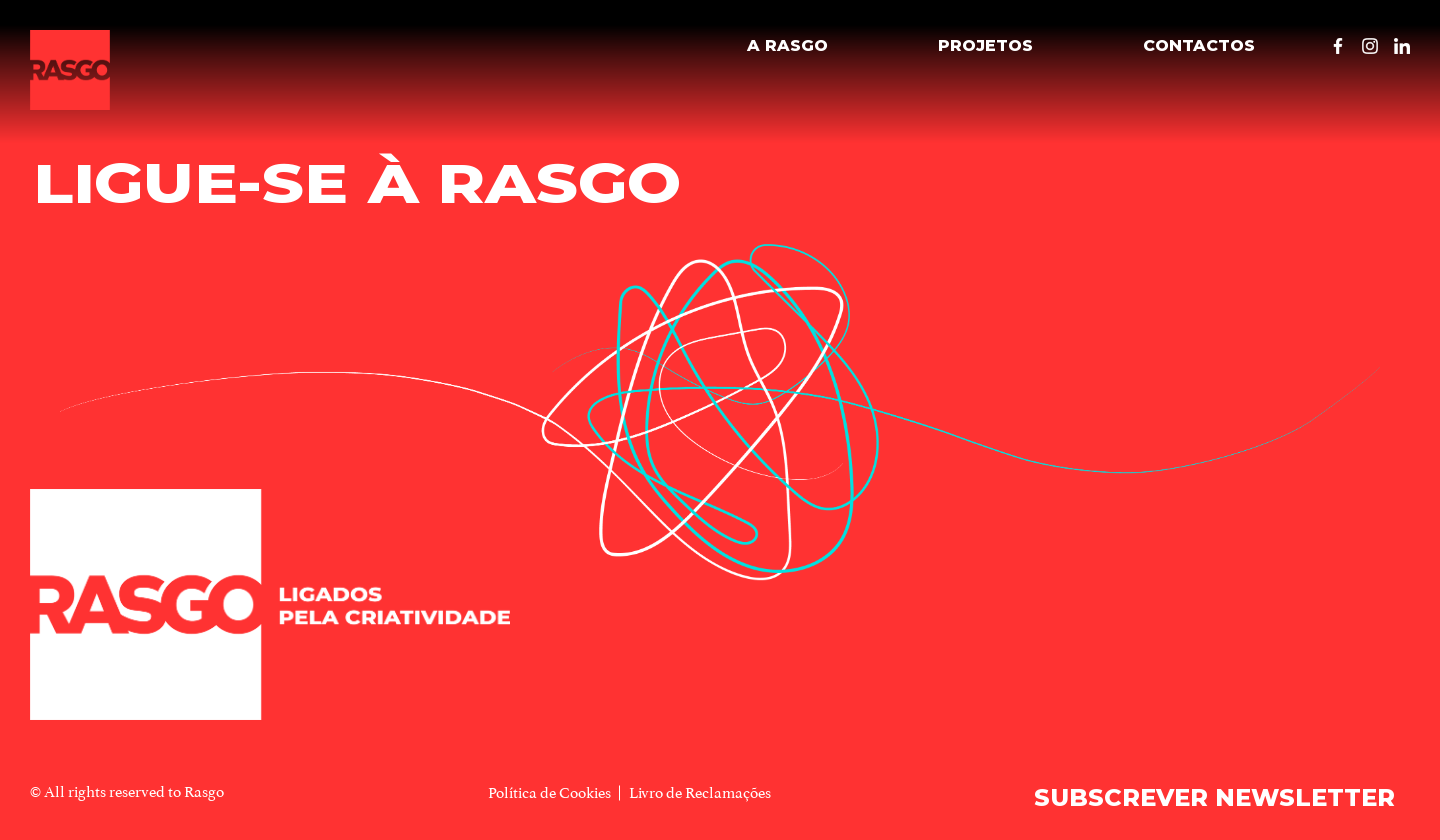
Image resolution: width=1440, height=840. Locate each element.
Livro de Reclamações (700, 793)
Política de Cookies (549, 793)
